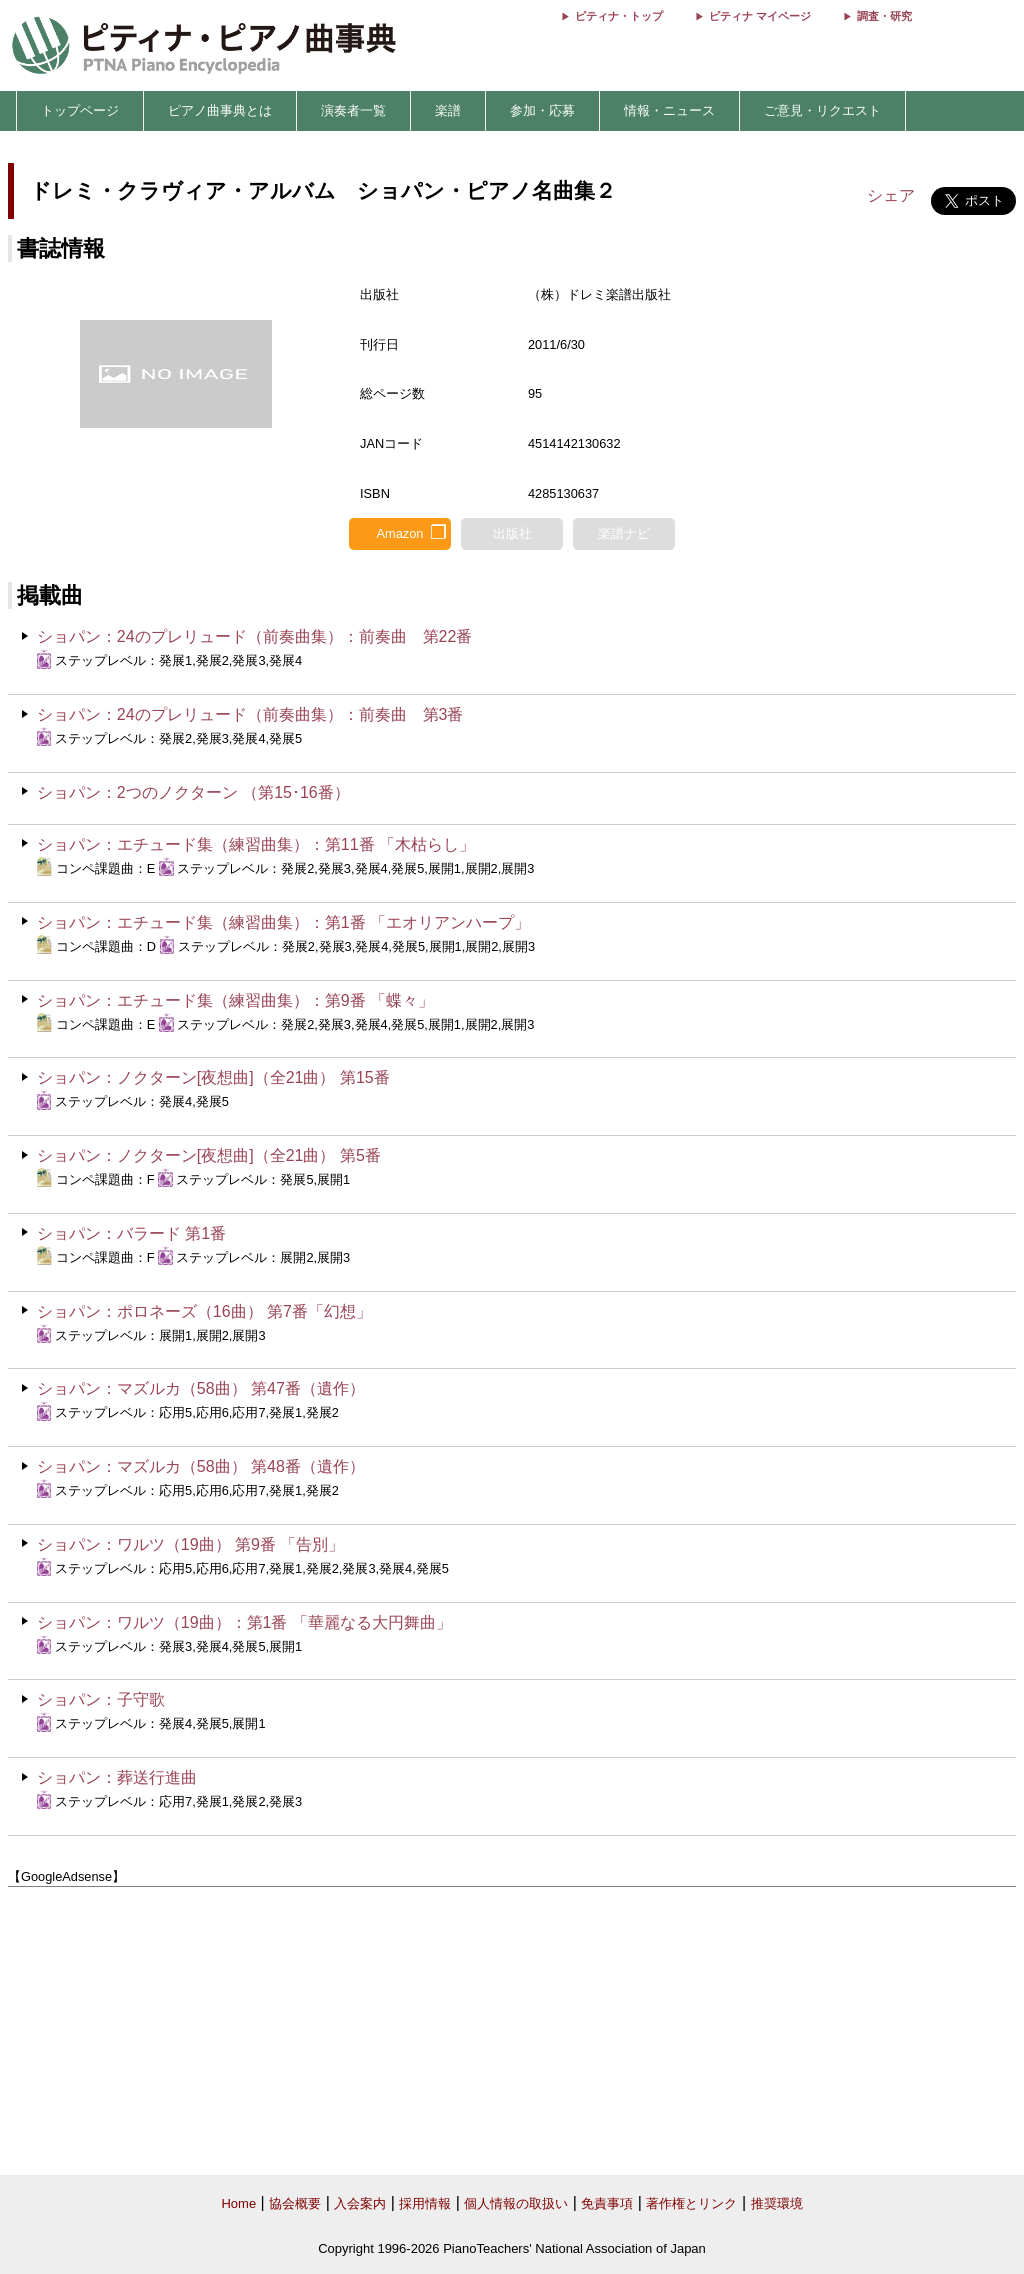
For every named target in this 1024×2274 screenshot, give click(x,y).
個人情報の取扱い (516, 2203)
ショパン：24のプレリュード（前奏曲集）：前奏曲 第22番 (255, 636)
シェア (891, 195)
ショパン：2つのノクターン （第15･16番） (193, 792)
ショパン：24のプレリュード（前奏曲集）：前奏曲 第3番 (250, 714)
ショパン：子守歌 (101, 1699)
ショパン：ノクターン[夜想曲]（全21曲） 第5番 (209, 1155)
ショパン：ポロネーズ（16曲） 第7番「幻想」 (204, 1311)
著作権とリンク (691, 2203)
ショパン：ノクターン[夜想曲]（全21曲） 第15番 (213, 1077)
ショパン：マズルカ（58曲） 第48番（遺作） (201, 1466)
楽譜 (448, 110)
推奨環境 (777, 2203)
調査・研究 (884, 16)
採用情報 (425, 2203)
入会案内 (360, 2203)
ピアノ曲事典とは (220, 110)
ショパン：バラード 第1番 (131, 1233)
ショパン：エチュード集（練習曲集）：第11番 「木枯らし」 (256, 844)
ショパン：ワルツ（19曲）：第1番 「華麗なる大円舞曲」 (244, 1622)
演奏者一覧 (353, 110)
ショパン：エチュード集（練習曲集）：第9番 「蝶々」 (235, 1000)
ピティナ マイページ (760, 16)
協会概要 (295, 2203)
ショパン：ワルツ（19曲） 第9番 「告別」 (191, 1544)
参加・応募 (542, 110)
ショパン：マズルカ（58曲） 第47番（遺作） (201, 1388)
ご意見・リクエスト (822, 110)
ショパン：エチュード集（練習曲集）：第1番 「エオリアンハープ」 (283, 922)
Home (238, 2203)
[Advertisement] (512, 2031)
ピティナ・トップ (619, 16)
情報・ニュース (669, 110)
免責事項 (607, 2203)
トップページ (80, 110)
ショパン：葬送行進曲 (117, 1777)
